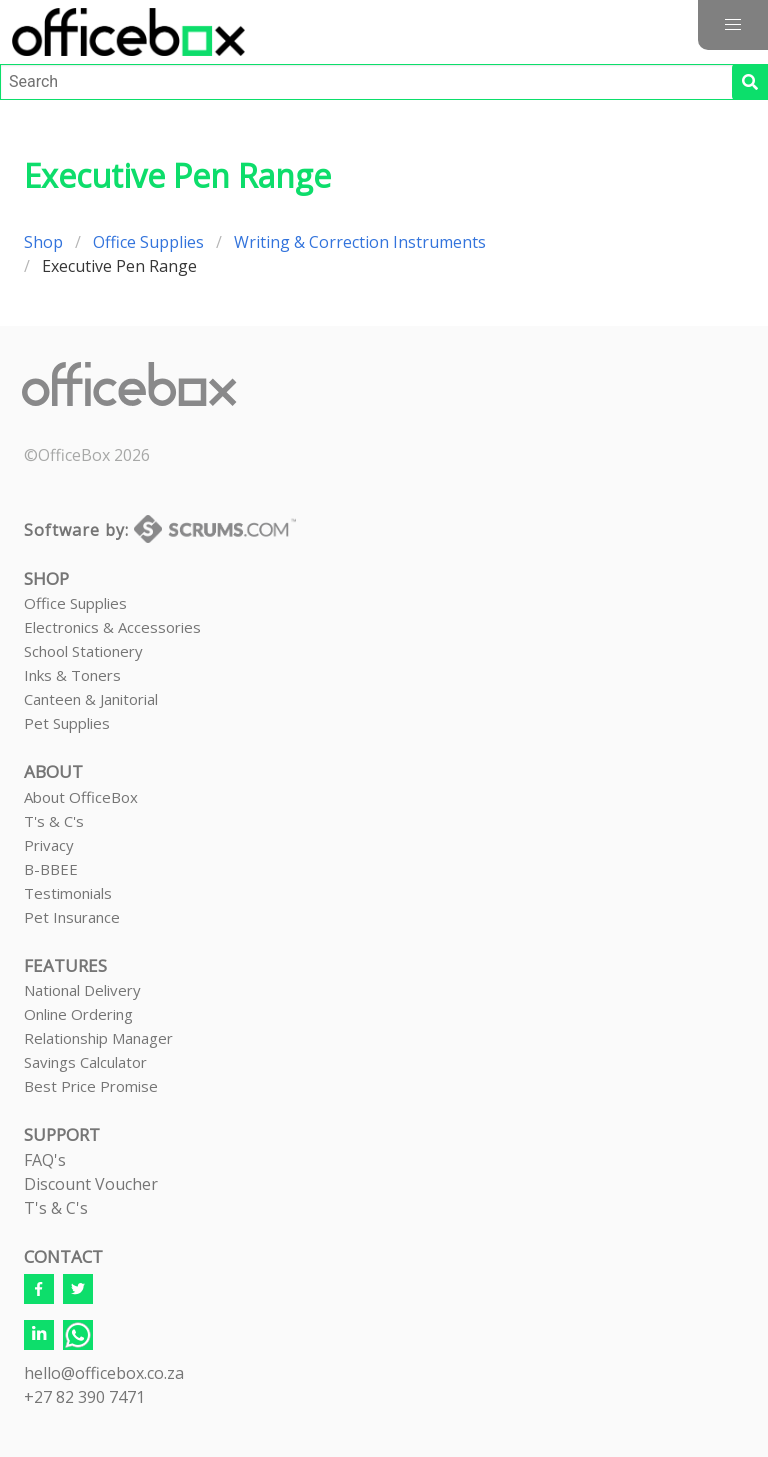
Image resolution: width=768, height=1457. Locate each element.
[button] (733, 25)
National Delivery (82, 990)
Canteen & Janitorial (91, 699)
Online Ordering (78, 1014)
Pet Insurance (72, 917)
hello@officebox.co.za (104, 1373)
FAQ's (45, 1160)
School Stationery (83, 651)
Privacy (49, 845)
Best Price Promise (91, 1086)
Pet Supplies (67, 723)
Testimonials (68, 893)
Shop (43, 242)
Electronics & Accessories (112, 627)
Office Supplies (148, 242)
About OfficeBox (81, 797)
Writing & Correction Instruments (360, 242)
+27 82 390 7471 (84, 1397)
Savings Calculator (85, 1062)
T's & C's (54, 821)
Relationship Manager (98, 1038)
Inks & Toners (72, 675)
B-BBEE (51, 869)
